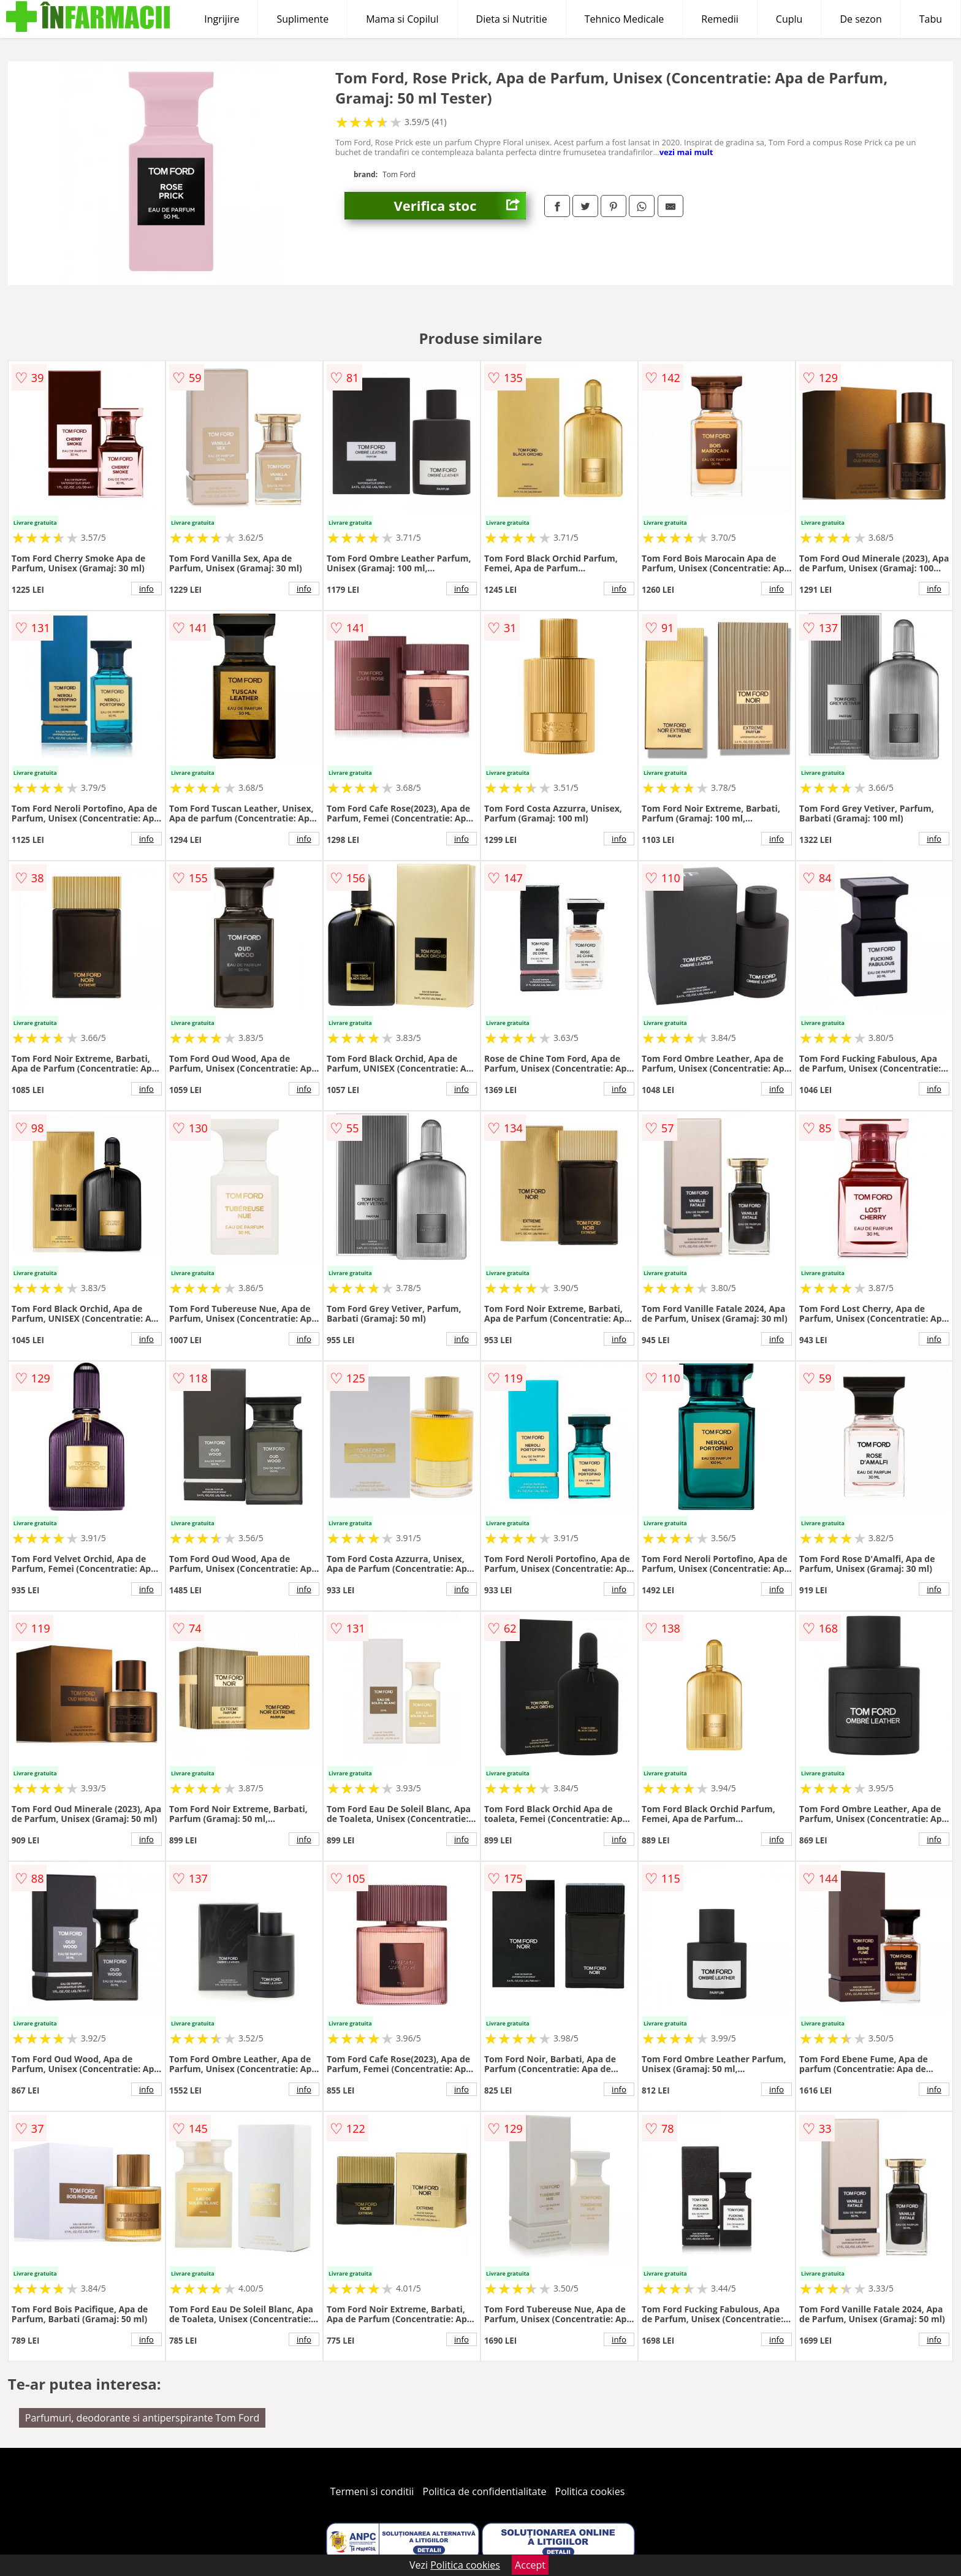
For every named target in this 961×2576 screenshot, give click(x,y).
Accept (530, 2565)
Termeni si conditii (372, 2491)
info (146, 588)
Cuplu (789, 19)
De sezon (860, 19)
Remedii (720, 19)
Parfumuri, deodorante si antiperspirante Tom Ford (142, 2418)
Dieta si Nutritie (511, 19)
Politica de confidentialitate (485, 2491)
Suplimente (302, 19)
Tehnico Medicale (624, 19)
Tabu (930, 19)
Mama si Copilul (402, 19)
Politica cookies (590, 2491)
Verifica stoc (459, 205)
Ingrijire (221, 19)
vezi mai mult (686, 152)
